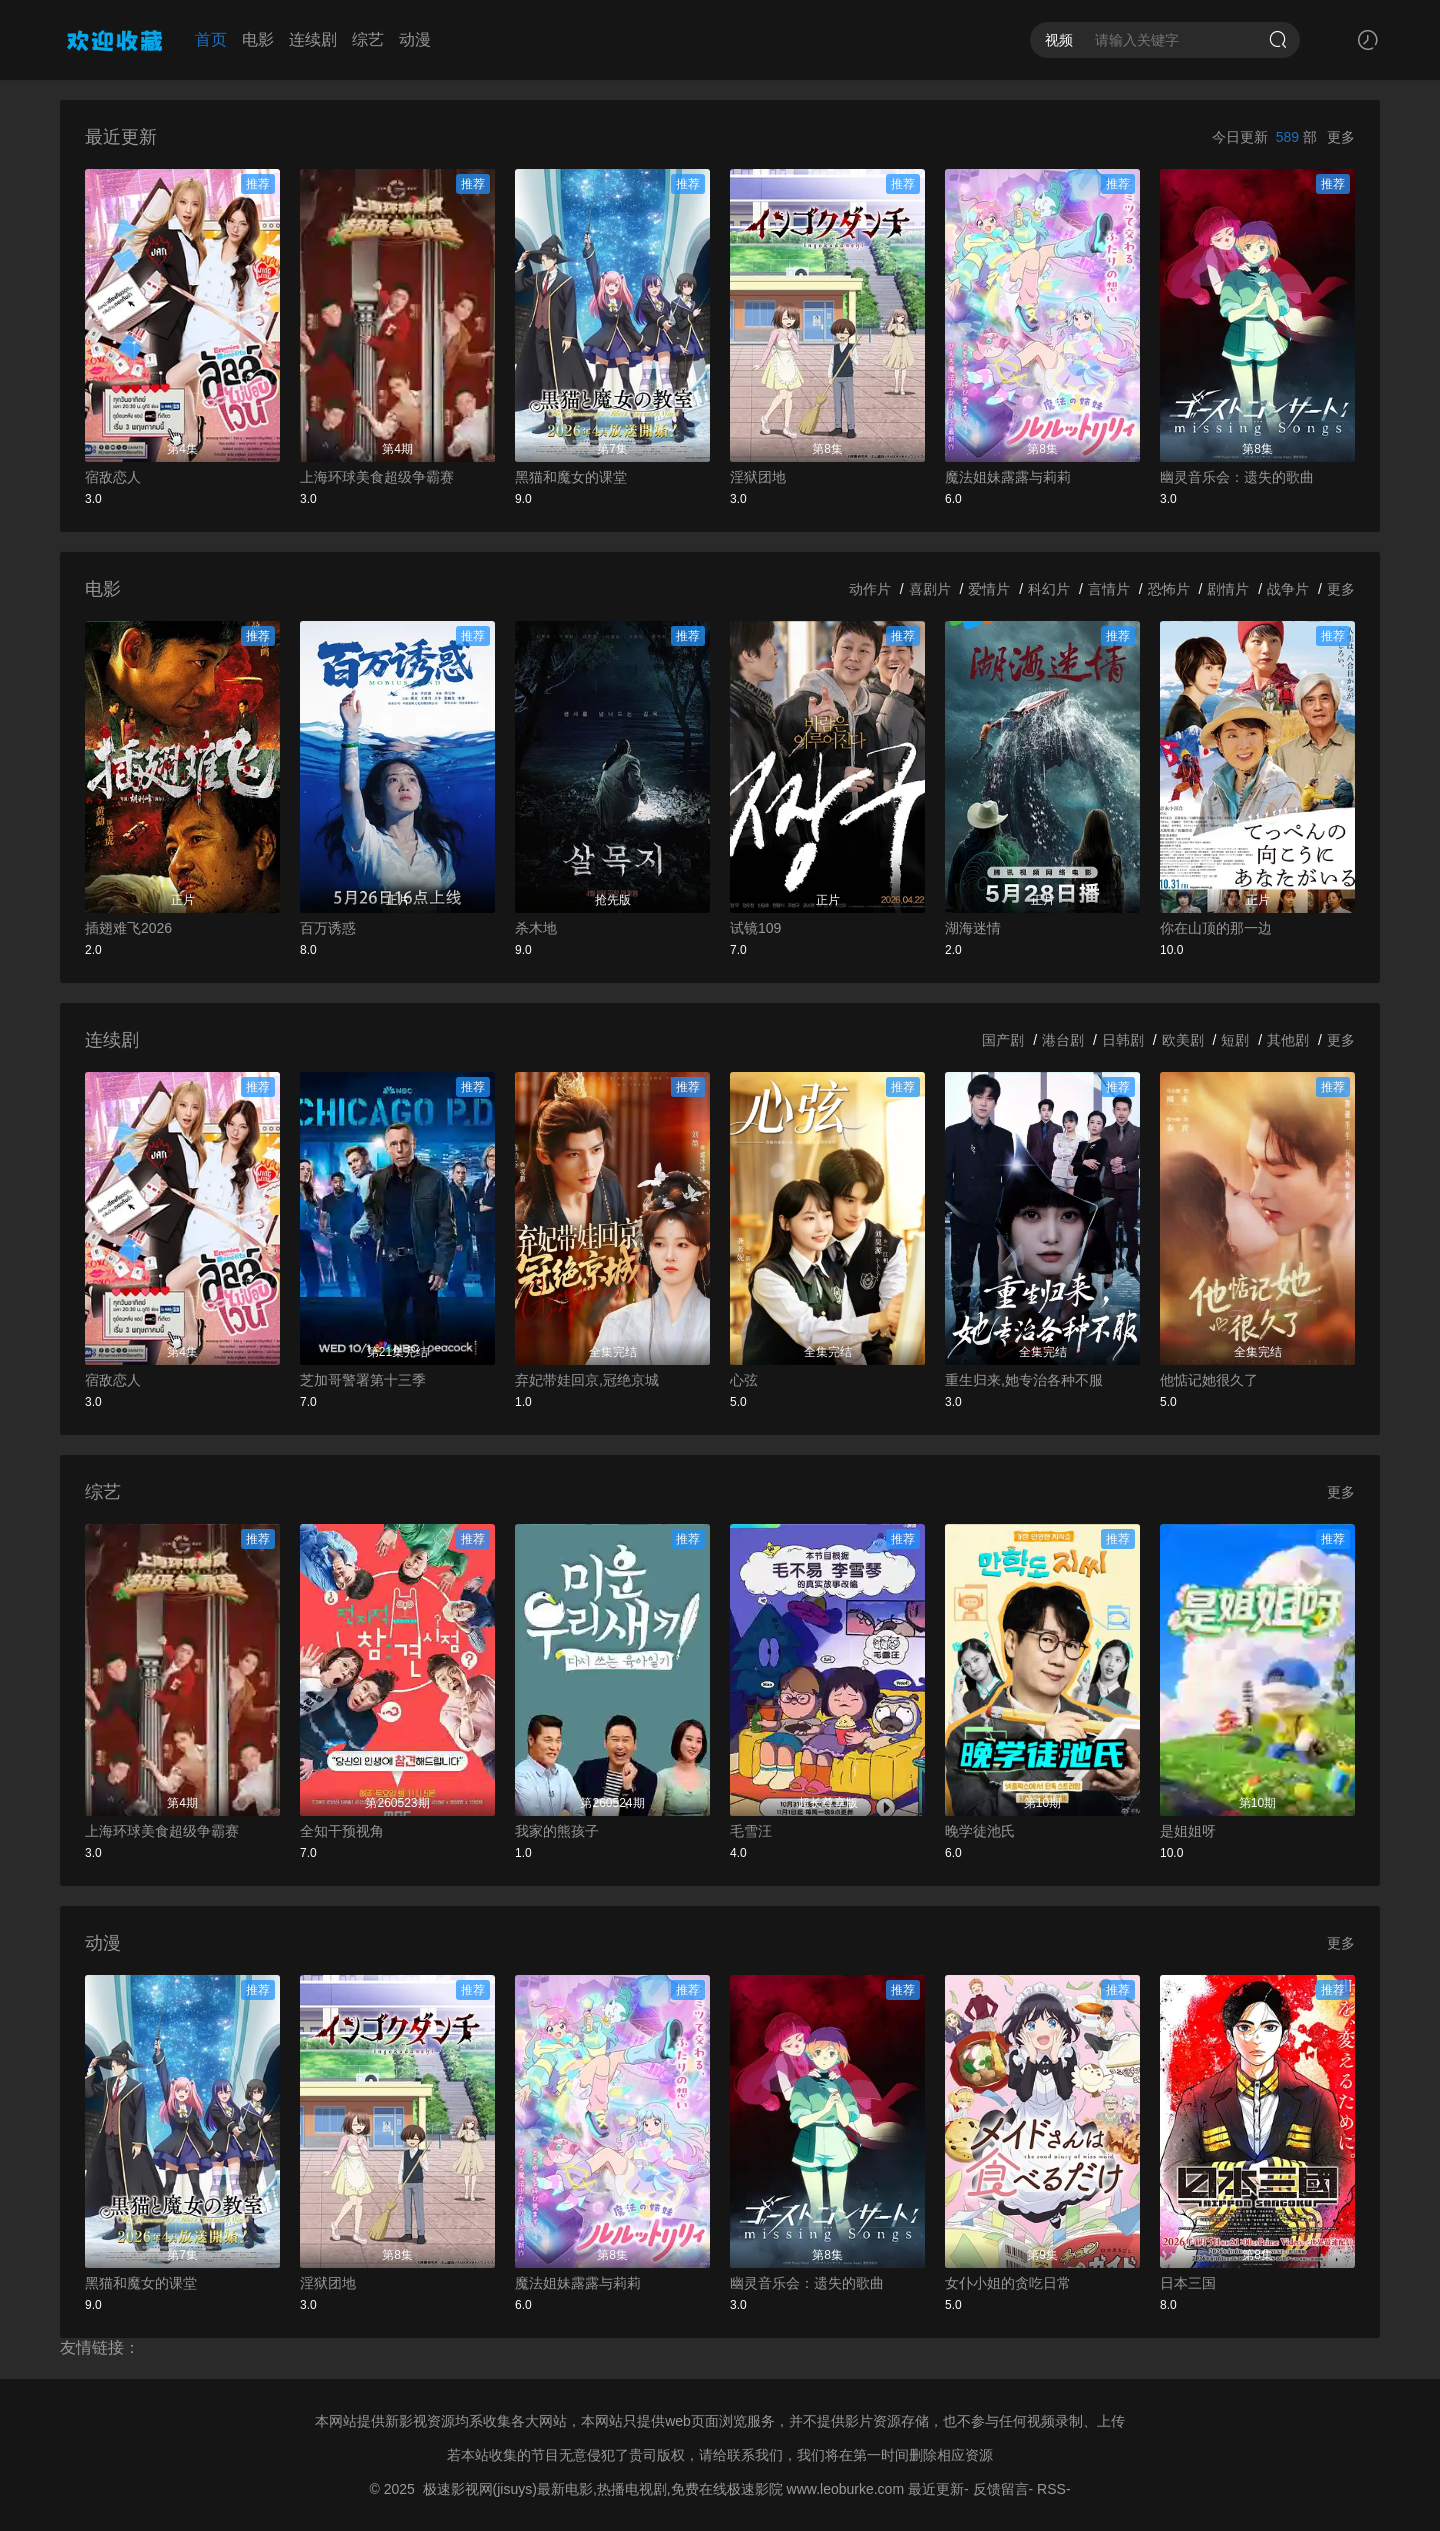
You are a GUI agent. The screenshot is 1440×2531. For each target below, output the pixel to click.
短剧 (1235, 1040)
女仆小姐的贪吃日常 (1008, 2283)
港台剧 (1063, 1040)
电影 (258, 39)
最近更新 (936, 2489)
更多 (1341, 137)
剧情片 (1228, 589)
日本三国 (1188, 2283)
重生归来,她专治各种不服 (1024, 1380)
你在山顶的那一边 (1216, 928)
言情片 (1109, 589)
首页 (211, 39)
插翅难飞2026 (128, 928)
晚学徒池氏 (980, 1831)
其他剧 (1288, 1040)
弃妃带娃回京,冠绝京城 (587, 1380)
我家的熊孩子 (557, 1831)
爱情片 (989, 589)
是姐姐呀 (1188, 1831)
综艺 (368, 39)
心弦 (744, 1380)
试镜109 (755, 928)
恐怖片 (1169, 589)
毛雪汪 (751, 1831)
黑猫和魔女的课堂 (571, 477)
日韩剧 (1123, 1040)
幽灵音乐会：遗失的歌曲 (1237, 477)
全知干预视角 (342, 1831)
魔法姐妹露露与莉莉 (1008, 477)
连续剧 (313, 39)
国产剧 (1003, 1040)
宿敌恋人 (113, 477)
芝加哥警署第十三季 (363, 1380)
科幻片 (1049, 589)
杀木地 (536, 928)
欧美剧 (1183, 1040)
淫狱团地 (758, 477)
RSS (1051, 2489)
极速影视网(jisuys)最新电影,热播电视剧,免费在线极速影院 (603, 2489)
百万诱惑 (328, 928)
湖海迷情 (973, 928)
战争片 (1288, 589)
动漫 (415, 39)
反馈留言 (1001, 2489)
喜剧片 (930, 589)
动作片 (870, 589)
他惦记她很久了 (1209, 1380)
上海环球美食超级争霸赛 (377, 477)
